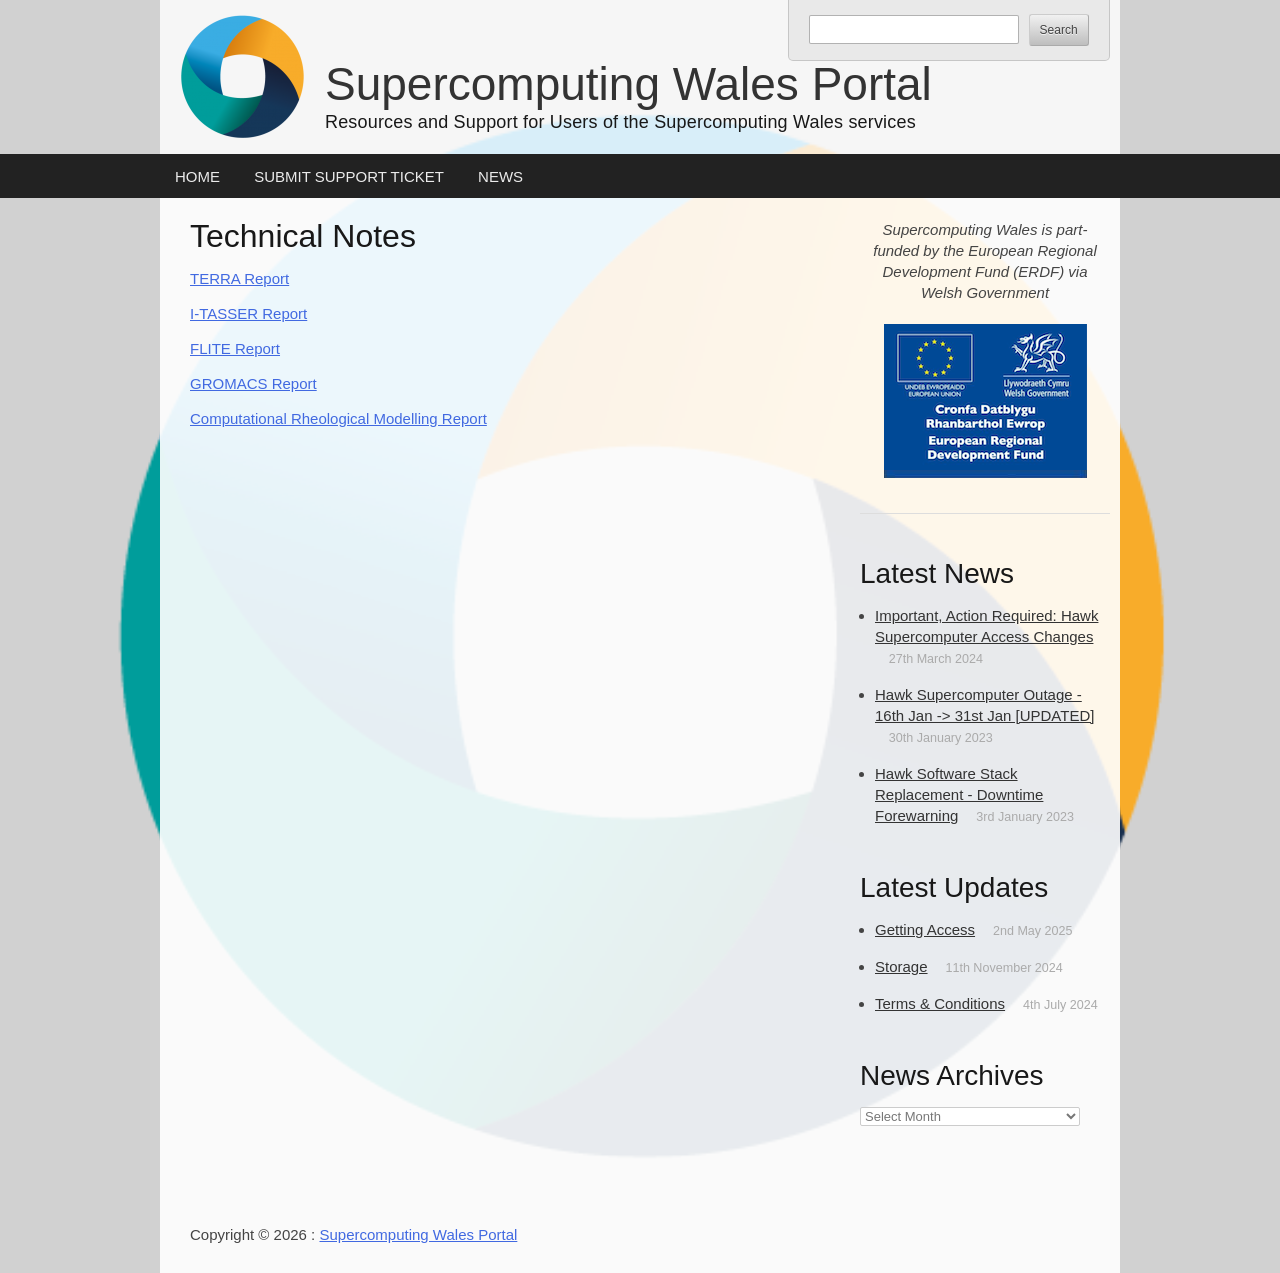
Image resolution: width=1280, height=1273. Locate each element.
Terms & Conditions (940, 1003)
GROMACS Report (253, 383)
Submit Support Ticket (349, 176)
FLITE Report (235, 348)
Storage (901, 966)
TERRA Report (239, 278)
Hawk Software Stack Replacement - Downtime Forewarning (959, 794)
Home (197, 176)
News (500, 176)
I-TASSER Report (248, 313)
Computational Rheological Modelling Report (338, 418)
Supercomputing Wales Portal (628, 84)
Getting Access (925, 929)
